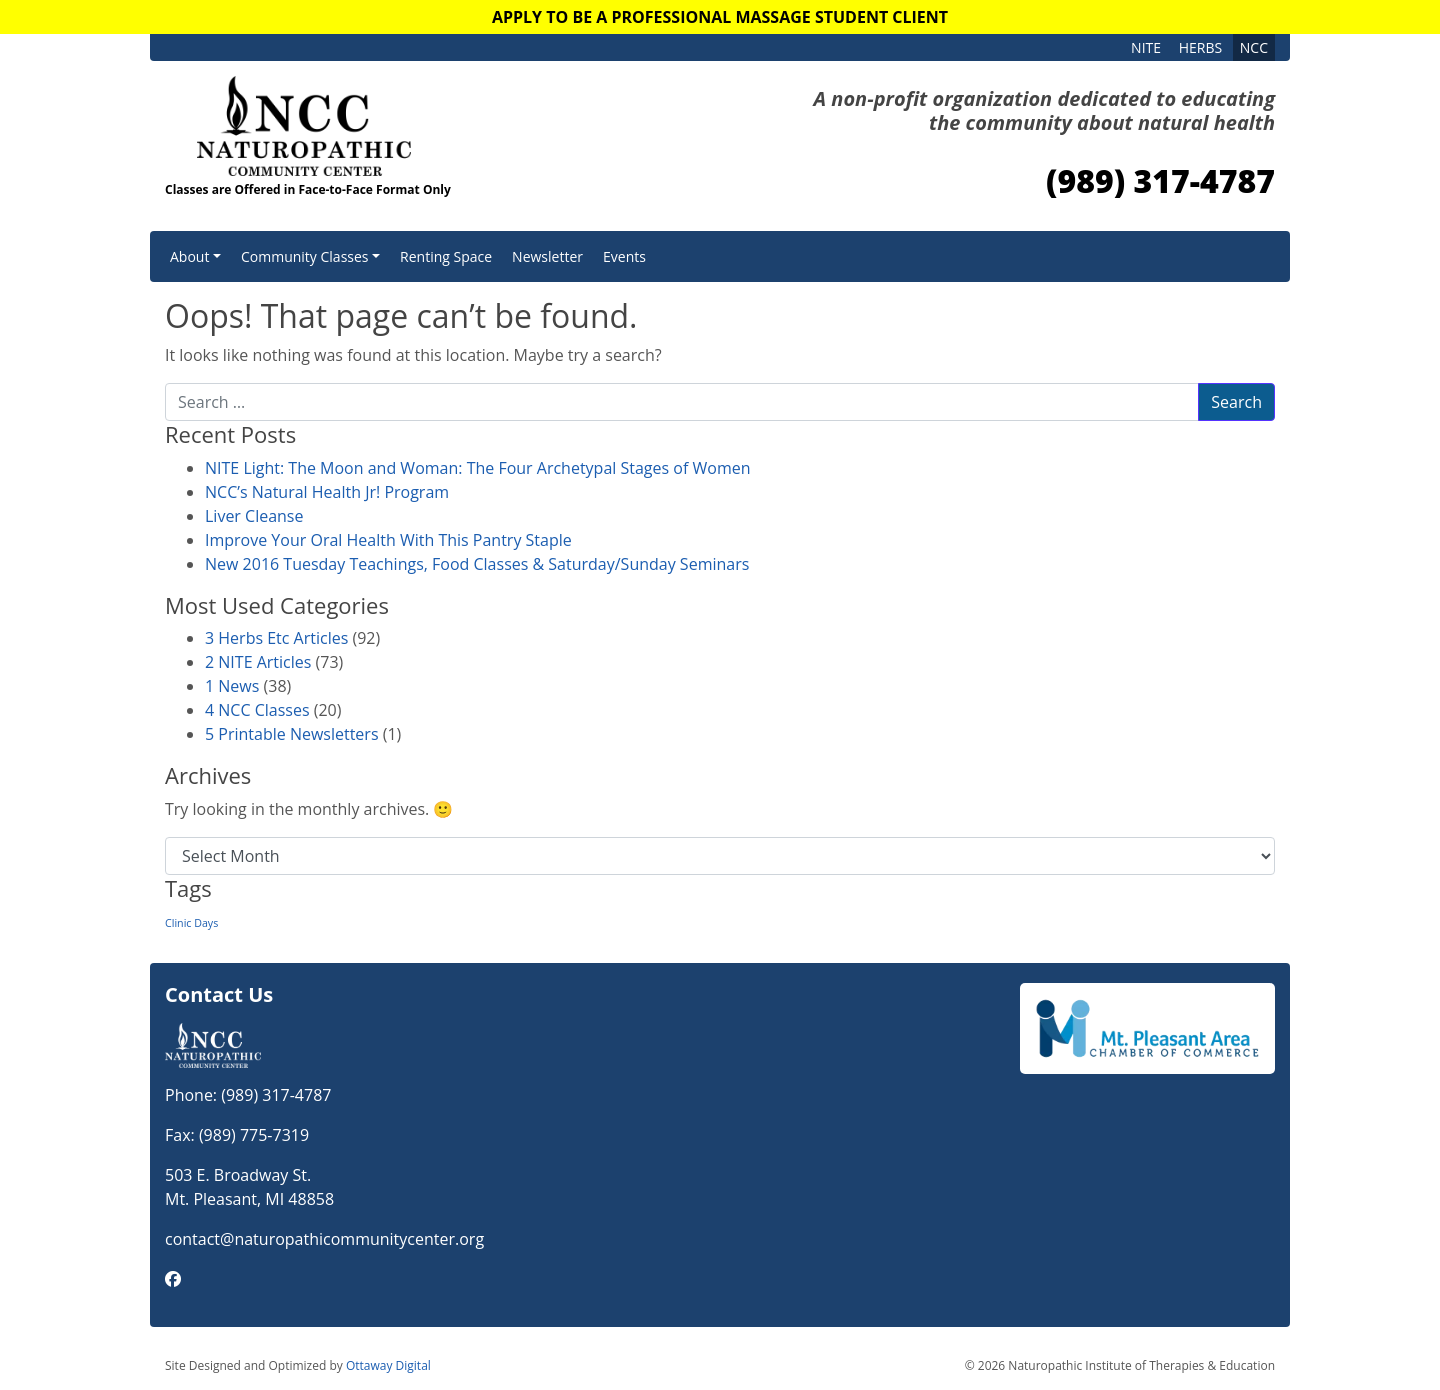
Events (624, 256)
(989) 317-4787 (1160, 180)
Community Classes (305, 256)
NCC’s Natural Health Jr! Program (327, 492)
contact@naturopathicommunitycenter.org (324, 1239)
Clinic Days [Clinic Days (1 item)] (191, 923)
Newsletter (547, 256)
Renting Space (446, 256)
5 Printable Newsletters (292, 734)
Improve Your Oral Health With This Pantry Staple (388, 540)
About (189, 256)
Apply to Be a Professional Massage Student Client (720, 17)
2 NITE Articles (258, 662)
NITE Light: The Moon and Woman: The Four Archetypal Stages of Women (477, 468)
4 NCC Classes (257, 710)
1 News (232, 686)
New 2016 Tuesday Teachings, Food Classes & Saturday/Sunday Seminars (477, 564)
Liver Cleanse (254, 516)
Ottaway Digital (388, 1365)
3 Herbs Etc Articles (276, 638)
